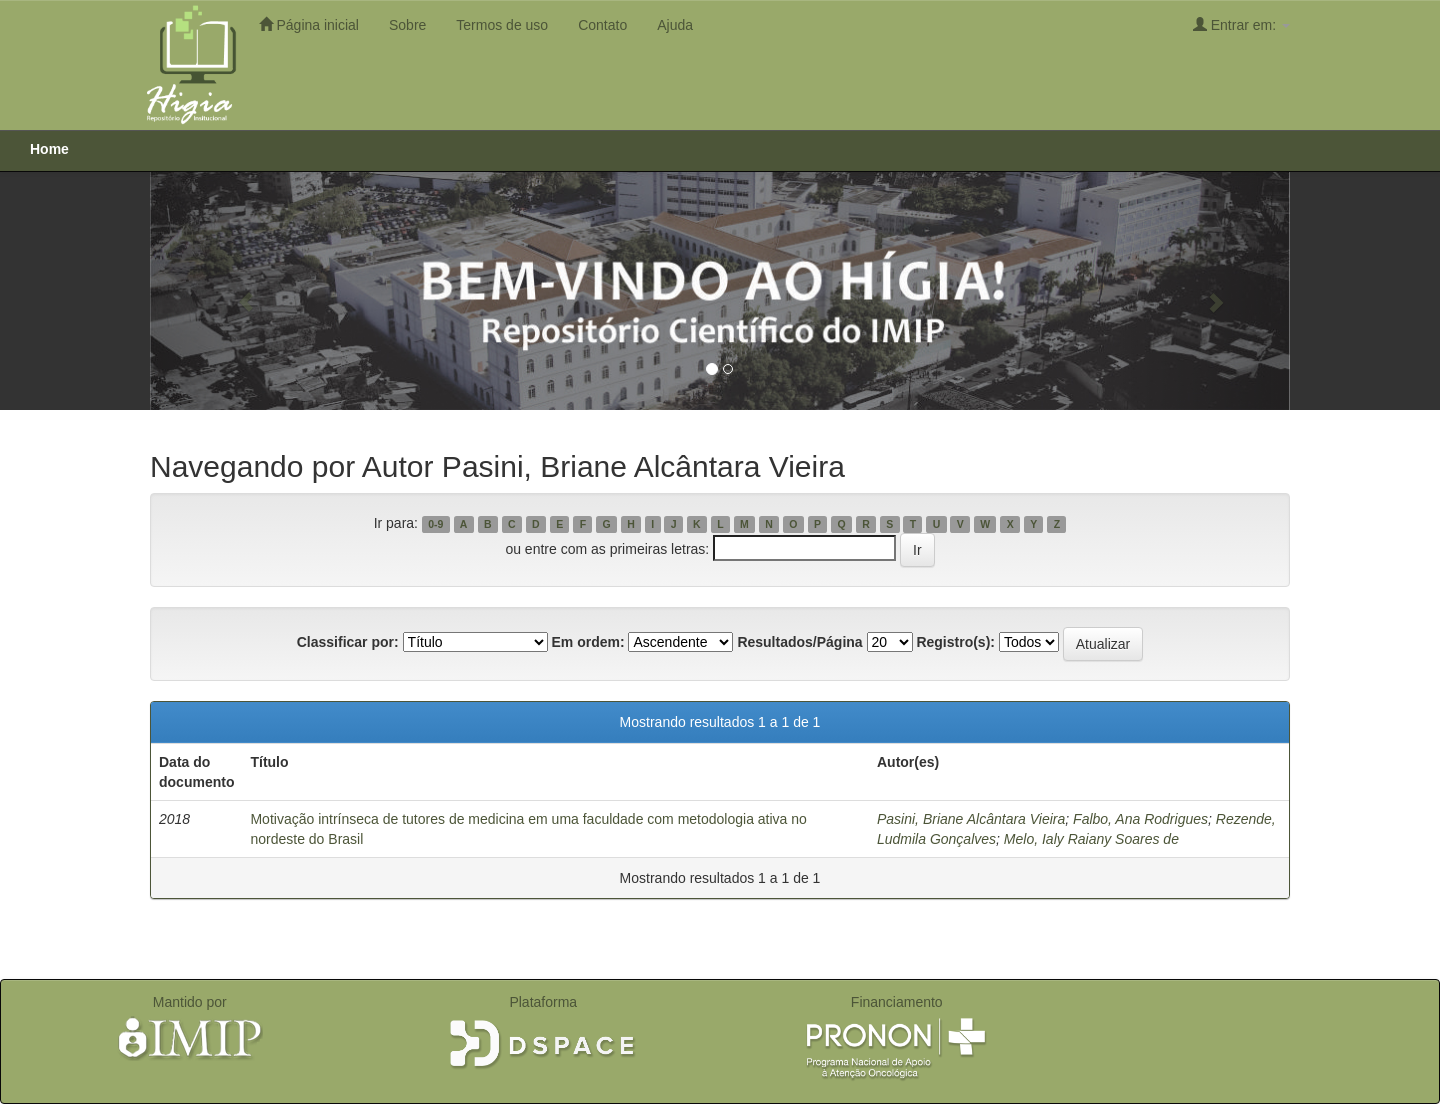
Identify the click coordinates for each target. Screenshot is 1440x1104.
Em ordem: (587, 642)
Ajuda (675, 25)
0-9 (435, 524)
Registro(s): (955, 642)
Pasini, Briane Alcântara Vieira (971, 819)
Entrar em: (1241, 24)
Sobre (407, 25)
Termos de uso (502, 25)
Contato (602, 25)
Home (49, 149)
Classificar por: (348, 642)
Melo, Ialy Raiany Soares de (1091, 839)
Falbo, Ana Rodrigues (1140, 819)
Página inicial (309, 24)
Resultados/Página (799, 642)
